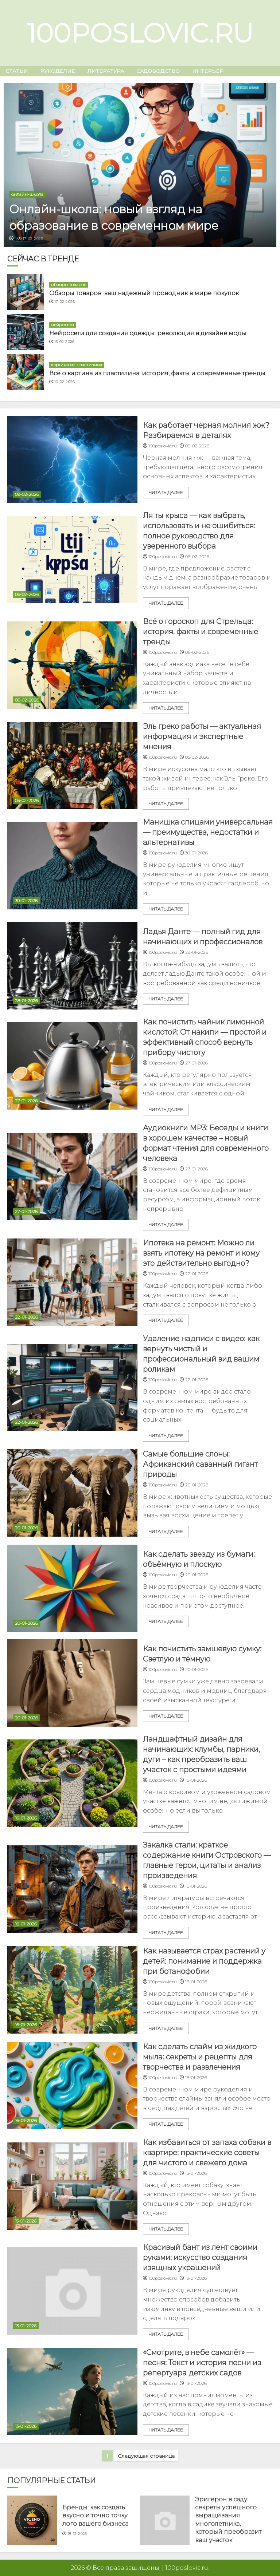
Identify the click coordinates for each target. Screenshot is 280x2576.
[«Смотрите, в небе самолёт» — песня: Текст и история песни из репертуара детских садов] (72, 2391)
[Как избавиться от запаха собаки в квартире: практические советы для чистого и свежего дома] (72, 2186)
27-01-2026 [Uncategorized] (26, 1100)
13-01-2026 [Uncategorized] (25, 2325)
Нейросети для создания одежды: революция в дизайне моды (147, 333)
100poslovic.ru (140, 33)
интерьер (207, 71)
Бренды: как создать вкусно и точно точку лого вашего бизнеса (95, 2515)
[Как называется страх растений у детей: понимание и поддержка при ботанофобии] (72, 1990)
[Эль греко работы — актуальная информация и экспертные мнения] (72, 765)
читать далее (166, 492)
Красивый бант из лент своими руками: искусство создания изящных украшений (200, 2257)
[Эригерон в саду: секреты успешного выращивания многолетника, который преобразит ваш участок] (165, 2520)
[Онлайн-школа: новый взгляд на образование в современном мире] (140, 165)
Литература (106, 71)
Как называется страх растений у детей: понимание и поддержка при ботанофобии (204, 1961)
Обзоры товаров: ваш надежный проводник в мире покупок (144, 293)
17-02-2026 (33, 238)
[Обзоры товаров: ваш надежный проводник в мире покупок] (25, 292)
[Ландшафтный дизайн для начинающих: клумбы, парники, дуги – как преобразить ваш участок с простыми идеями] (72, 1783)
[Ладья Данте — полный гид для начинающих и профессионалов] (72, 966)
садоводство (158, 71)
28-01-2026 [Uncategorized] (26, 1000)
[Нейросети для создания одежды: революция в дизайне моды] (25, 332)
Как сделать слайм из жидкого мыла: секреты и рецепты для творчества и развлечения (200, 2056)
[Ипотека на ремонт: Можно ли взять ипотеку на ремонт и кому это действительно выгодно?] (72, 1282)
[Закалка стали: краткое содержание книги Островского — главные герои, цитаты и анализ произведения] (72, 1889)
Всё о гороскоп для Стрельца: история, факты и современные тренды (200, 631)
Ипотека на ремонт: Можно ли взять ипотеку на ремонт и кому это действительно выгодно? (201, 1253)
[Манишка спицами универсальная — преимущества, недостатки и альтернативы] (72, 865)
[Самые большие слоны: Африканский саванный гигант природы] (72, 1493)
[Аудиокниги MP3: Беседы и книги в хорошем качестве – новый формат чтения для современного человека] (72, 1176)
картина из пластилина (76, 364)
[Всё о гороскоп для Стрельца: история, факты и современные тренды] (72, 665)
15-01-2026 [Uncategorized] (25, 2221)
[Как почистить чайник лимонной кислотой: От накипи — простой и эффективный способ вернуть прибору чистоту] (72, 1066)
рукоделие (57, 71)
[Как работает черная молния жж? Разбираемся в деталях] (72, 459)
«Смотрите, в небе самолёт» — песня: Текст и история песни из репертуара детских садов (202, 2362)
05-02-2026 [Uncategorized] (27, 800)
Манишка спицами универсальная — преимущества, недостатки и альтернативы (208, 832)
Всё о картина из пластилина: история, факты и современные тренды (157, 373)
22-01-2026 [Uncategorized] (26, 1317)
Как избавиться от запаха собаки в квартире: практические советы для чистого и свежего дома (207, 2152)
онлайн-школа (27, 194)
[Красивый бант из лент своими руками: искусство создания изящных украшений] (72, 2291)
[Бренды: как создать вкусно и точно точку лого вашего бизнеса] (32, 2520)
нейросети (62, 324)
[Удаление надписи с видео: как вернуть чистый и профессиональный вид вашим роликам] (72, 1387)
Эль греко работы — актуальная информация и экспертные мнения (202, 736)
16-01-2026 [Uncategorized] (26, 1818)
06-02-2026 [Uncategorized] (27, 594)
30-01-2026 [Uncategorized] (26, 900)
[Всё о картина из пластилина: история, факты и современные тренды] (25, 372)
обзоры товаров (68, 284)
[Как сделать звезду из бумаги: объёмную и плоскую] (72, 1588)
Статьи (16, 71)
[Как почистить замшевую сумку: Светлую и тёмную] (72, 1683)
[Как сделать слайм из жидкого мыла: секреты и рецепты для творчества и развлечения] (72, 2085)
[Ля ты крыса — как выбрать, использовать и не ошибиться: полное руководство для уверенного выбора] (72, 559)
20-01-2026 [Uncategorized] (26, 1527)
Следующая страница (146, 2456)
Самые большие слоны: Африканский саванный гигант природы (200, 1464)
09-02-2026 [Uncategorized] (27, 494)
